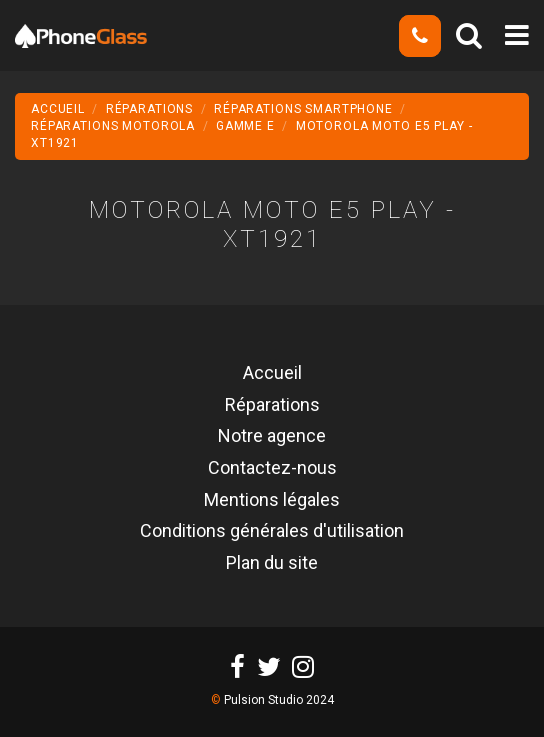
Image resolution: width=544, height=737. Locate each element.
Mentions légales (272, 501)
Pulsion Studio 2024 (279, 700)
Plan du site (272, 564)
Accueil (272, 374)
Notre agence (272, 437)
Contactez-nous (272, 469)
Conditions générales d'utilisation (272, 532)
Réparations (272, 406)
